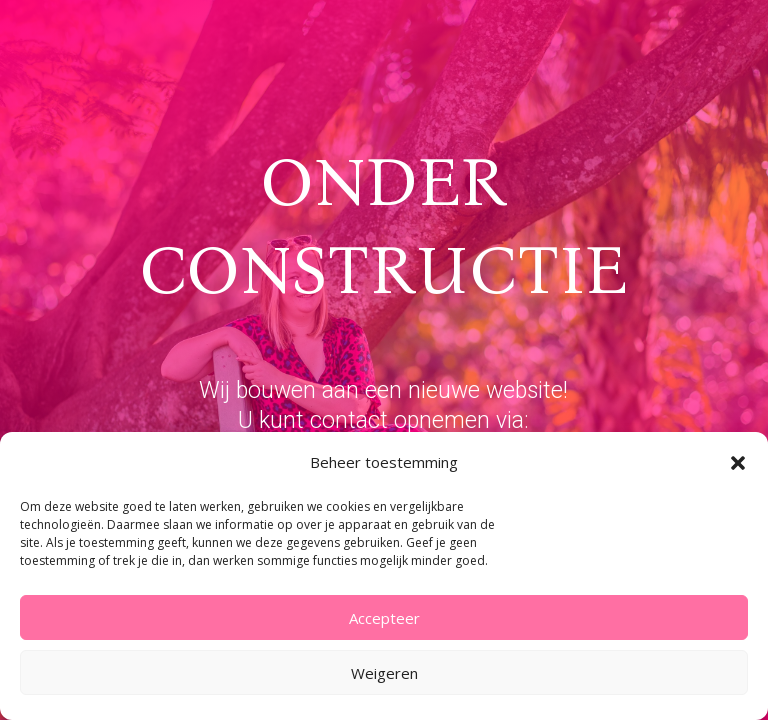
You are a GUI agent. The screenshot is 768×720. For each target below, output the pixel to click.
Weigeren (384, 673)
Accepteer (384, 618)
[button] (738, 463)
